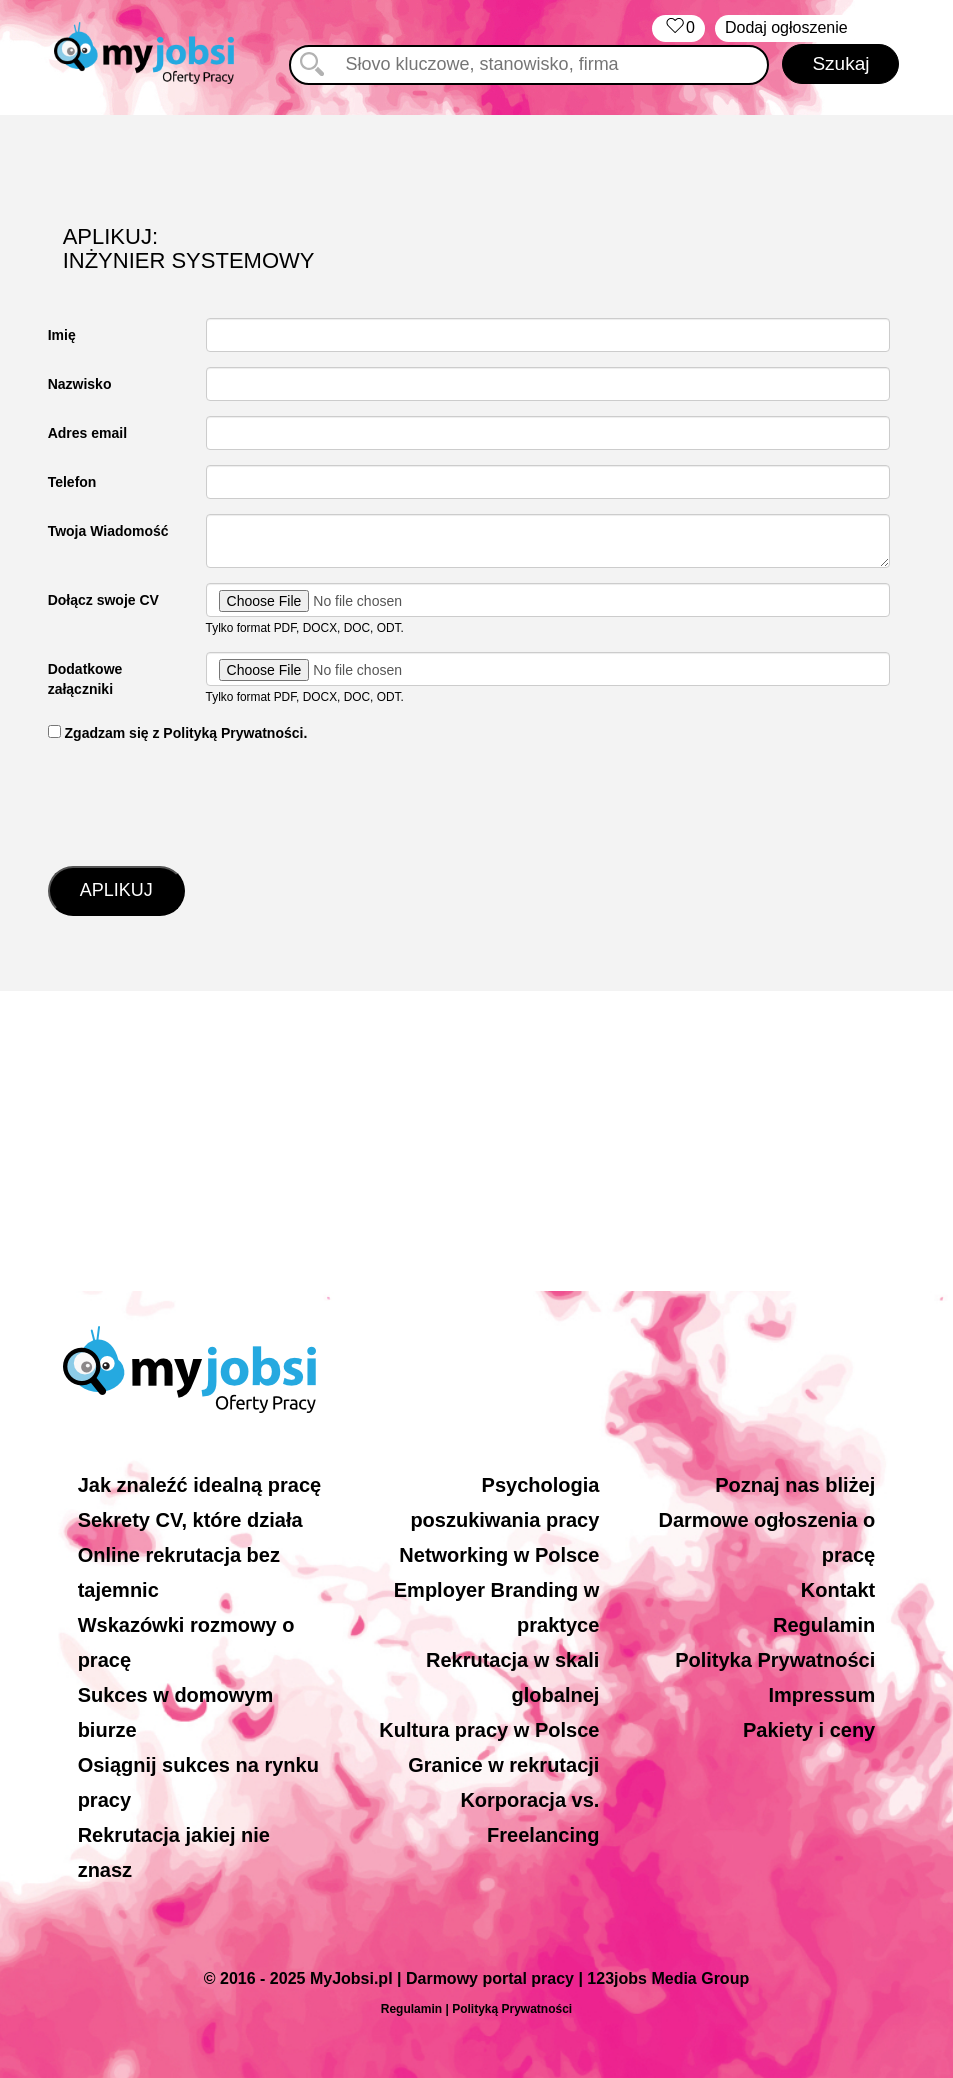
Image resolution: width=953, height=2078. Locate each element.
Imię (62, 335)
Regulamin (824, 1625)
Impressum (822, 1695)
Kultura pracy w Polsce (489, 1730)
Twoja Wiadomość (108, 531)
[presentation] (200, 802)
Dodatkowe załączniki (85, 679)
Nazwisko (80, 384)
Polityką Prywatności (512, 2009)
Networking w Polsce (499, 1555)
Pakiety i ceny (809, 1730)
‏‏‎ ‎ (678, 28)
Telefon (72, 482)
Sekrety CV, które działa (190, 1520)
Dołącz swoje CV (103, 600)
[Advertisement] (476, 1141)
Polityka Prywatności (775, 1660)
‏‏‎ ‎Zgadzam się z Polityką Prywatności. (178, 733)
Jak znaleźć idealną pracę (199, 1485)
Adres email (87, 433)
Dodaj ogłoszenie (786, 27)
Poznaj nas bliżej (795, 1485)
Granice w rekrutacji (503, 1765)
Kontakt (838, 1590)
